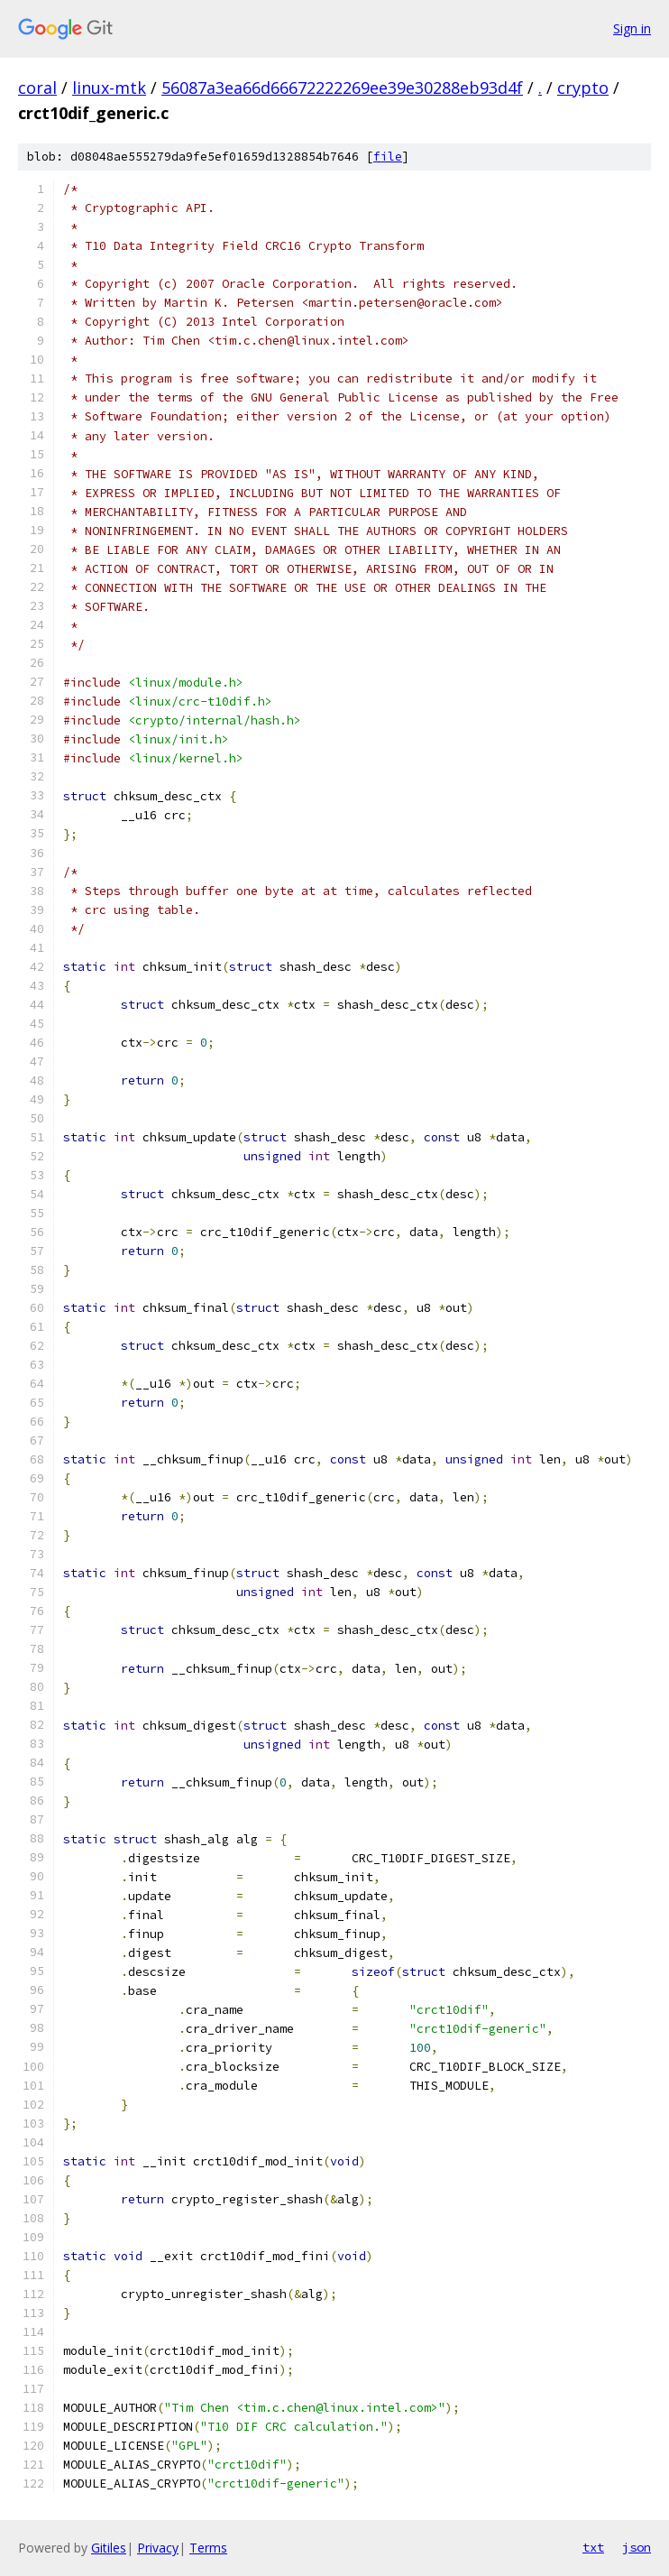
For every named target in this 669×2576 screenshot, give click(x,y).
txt (593, 2547)
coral (37, 87)
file (387, 156)
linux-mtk (109, 87)
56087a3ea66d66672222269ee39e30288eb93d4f (342, 87)
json (636, 2547)
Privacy (158, 2547)
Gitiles (108, 2547)
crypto (583, 87)
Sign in (632, 28)
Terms (208, 2547)
